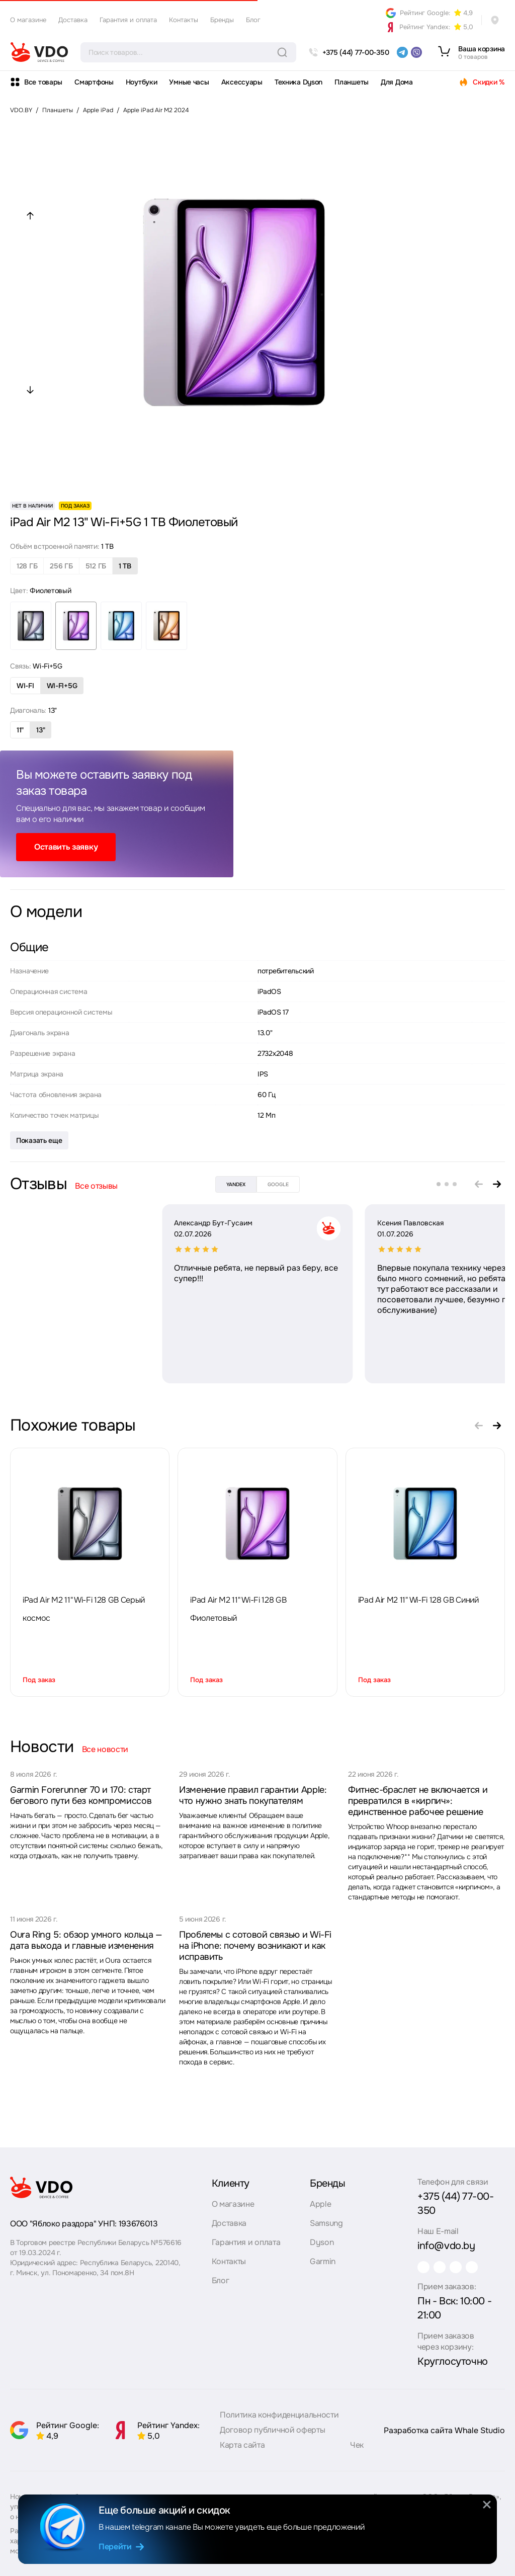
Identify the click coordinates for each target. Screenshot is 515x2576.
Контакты (183, 20)
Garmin (318, 2264)
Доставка (73, 20)
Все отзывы (96, 1186)
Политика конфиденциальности (279, 2412)
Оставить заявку (66, 847)
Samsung (321, 2225)
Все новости (105, 1749)
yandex (235, 1184)
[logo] (39, 52)
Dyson (317, 2244)
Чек (357, 2442)
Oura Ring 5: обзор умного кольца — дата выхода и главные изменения (86, 1940)
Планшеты (351, 82)
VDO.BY (21, 110)
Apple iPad (98, 110)
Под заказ (39, 1680)
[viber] (416, 52)
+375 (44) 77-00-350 (455, 2199)
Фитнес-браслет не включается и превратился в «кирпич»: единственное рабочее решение (417, 1800)
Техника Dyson (298, 82)
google (278, 1184)
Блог (253, 20)
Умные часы (189, 82)
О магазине (28, 20)
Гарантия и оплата (128, 20)
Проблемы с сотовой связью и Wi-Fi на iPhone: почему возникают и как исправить (255, 1945)
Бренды (222, 20)
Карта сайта (242, 2442)
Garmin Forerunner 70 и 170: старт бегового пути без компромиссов (80, 1795)
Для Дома (397, 82)
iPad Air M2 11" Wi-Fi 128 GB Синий (418, 1600)
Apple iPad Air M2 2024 (156, 110)
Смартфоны (93, 82)
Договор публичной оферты (272, 2427)
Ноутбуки (141, 82)
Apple (315, 2206)
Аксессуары (242, 82)
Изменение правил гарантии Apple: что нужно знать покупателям (252, 1795)
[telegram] (402, 52)
